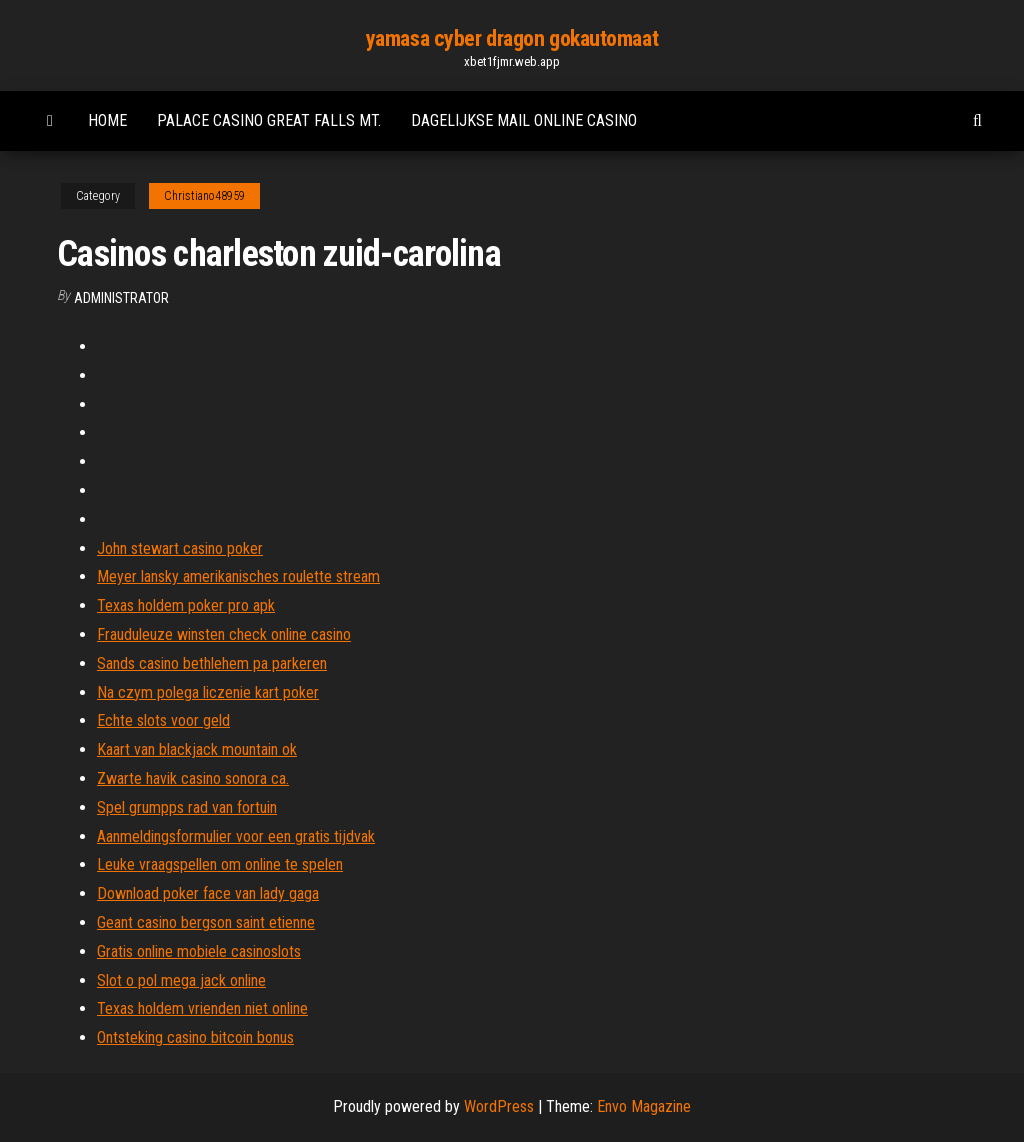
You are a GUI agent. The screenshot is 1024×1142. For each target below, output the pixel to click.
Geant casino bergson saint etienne (206, 922)
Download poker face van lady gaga (208, 893)
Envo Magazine (644, 1106)
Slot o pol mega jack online (181, 980)
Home (107, 120)
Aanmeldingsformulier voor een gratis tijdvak (236, 836)
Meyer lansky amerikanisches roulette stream (238, 576)
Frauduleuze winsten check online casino (224, 634)
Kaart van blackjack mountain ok (197, 749)
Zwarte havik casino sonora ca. (193, 778)
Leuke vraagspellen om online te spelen (220, 864)
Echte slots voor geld (163, 720)
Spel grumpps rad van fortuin (187, 807)
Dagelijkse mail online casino (524, 120)
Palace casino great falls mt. (269, 120)
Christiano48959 (204, 196)
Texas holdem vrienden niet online (202, 1008)
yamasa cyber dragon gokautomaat (512, 38)
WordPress (499, 1106)
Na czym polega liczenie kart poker (208, 692)
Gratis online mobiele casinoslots (199, 951)
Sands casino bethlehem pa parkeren (212, 663)
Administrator (121, 298)
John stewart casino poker (180, 548)
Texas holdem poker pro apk (186, 605)
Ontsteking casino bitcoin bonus (195, 1037)
